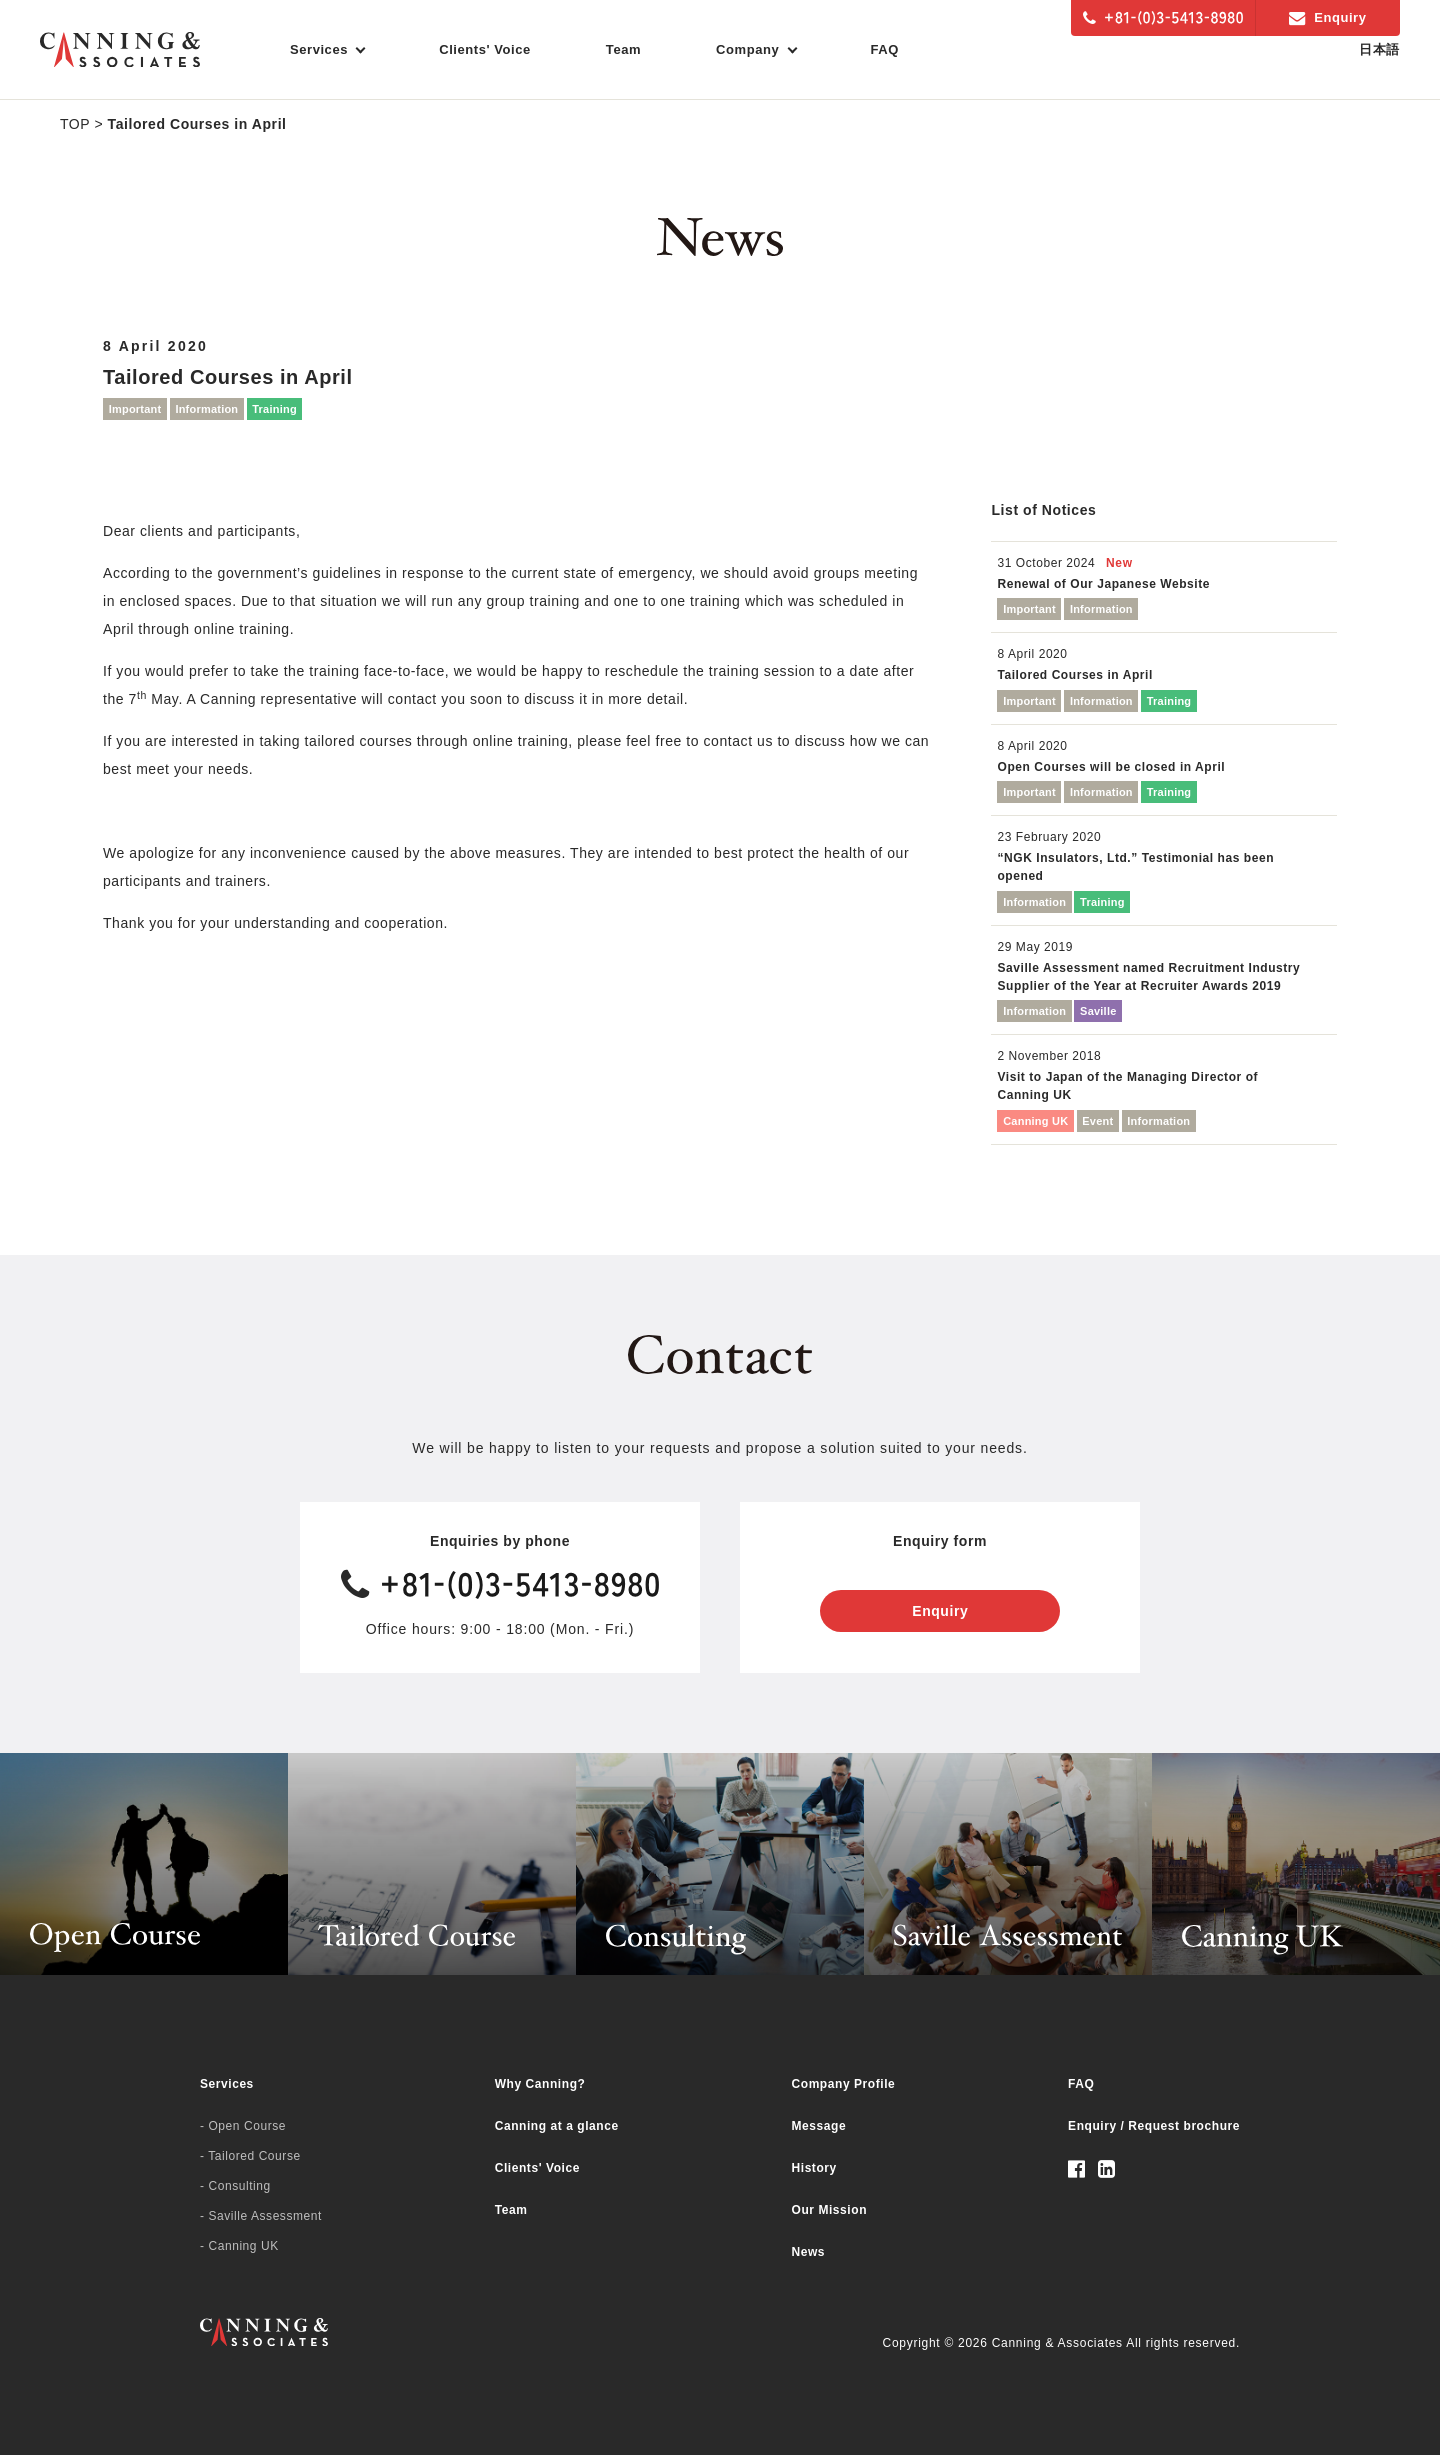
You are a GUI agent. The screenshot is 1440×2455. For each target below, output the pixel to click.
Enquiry (1327, 18)
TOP (75, 124)
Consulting (239, 2186)
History (814, 2168)
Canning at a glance (557, 2126)
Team (623, 49)
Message (819, 2126)
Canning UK (243, 2246)
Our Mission (830, 2210)
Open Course (247, 2126)
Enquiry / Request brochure (1154, 2126)
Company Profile (844, 2084)
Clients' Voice (485, 49)
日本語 (1379, 49)
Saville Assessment (264, 2216)
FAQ (885, 49)
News (809, 2252)
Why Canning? (540, 2084)
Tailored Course (254, 2156)
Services (227, 2084)
